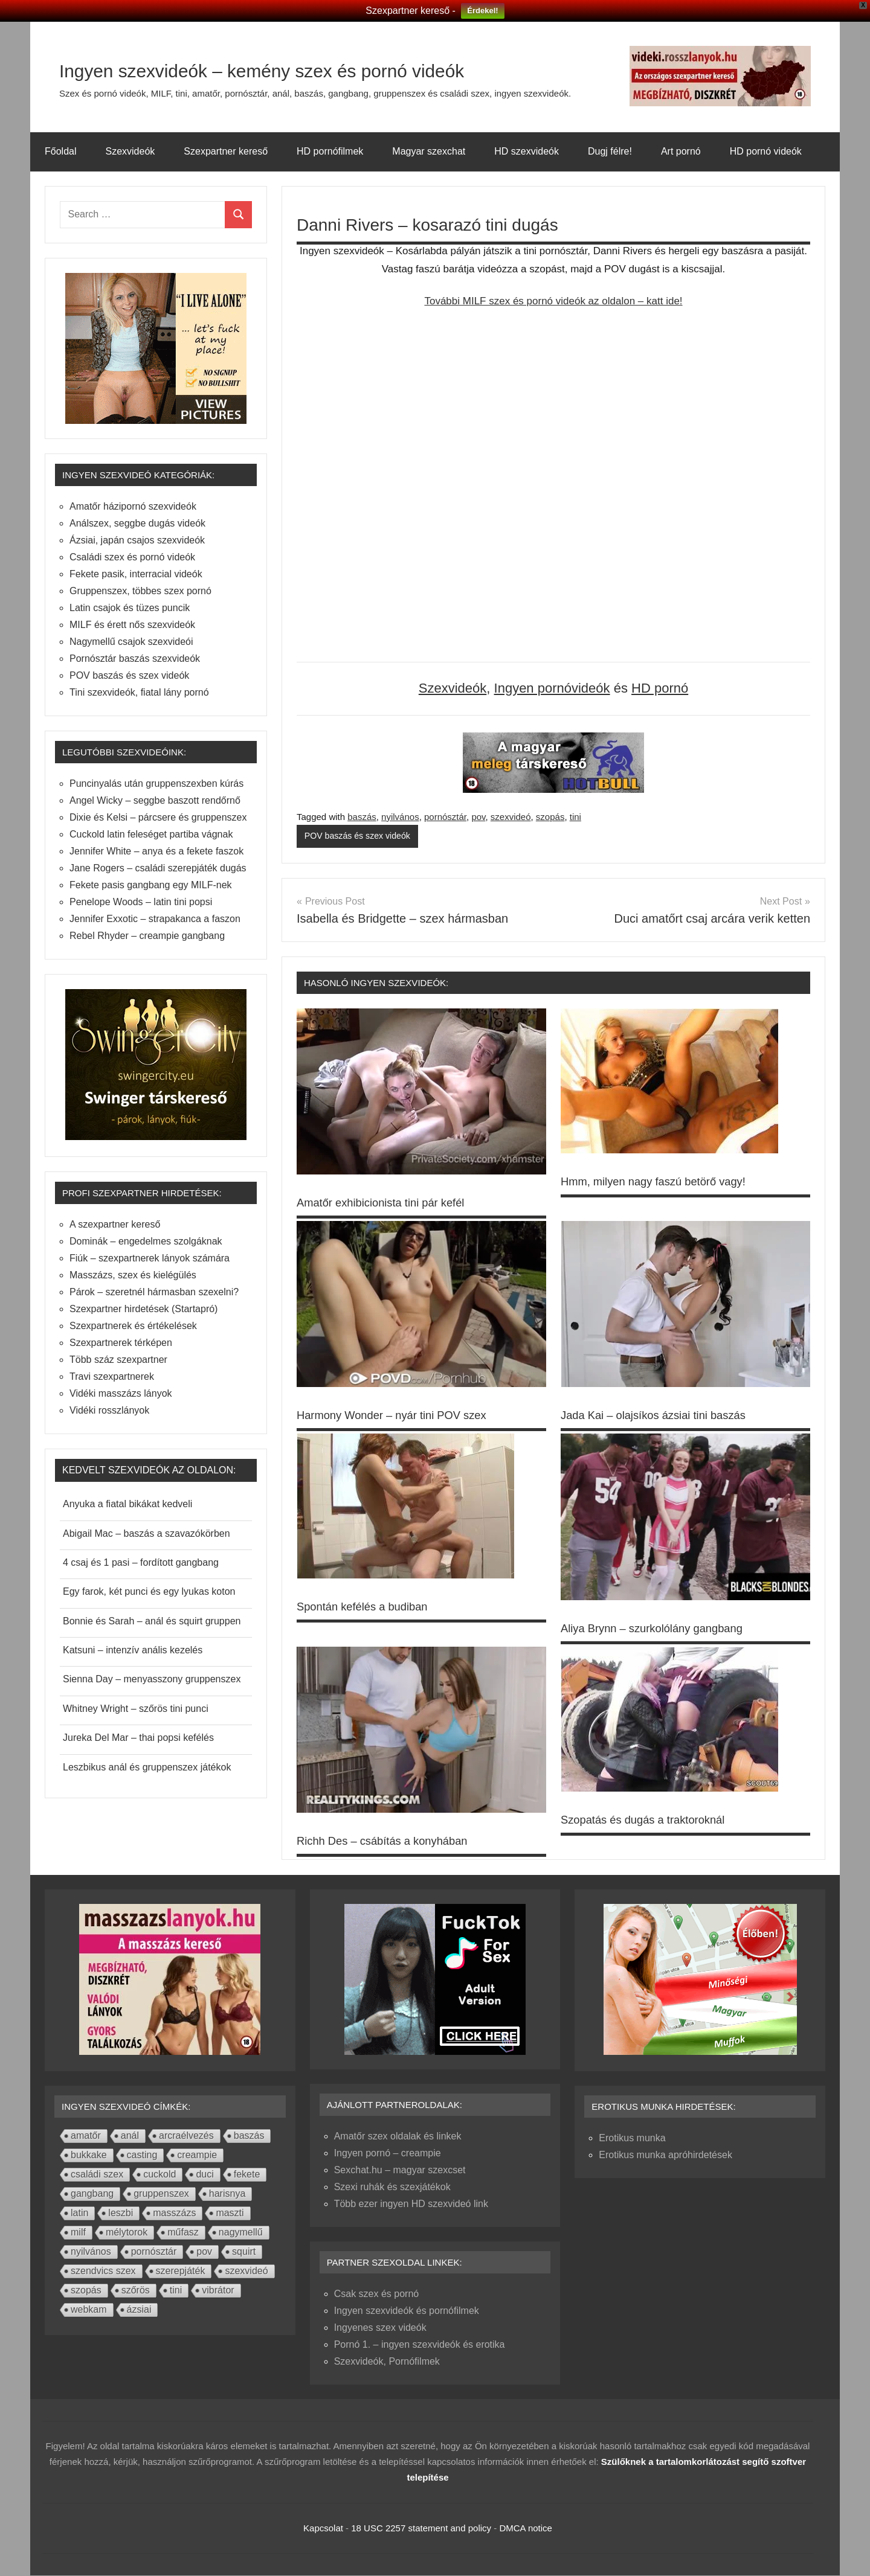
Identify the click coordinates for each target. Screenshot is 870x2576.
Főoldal (60, 151)
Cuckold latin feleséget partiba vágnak (151, 834)
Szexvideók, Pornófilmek (387, 2362)
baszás (361, 817)
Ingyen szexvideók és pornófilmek (406, 2311)
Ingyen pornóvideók (552, 688)
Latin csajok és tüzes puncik (129, 608)
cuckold (159, 2175)
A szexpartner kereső (114, 1224)
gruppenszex (161, 2194)
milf (78, 2233)
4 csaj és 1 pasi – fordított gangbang (141, 1562)
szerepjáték (180, 2271)
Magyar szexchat (428, 151)
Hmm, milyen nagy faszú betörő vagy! (662, 1181)
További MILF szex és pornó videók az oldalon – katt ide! (553, 301)
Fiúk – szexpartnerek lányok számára (149, 1258)
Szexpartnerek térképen (120, 1343)
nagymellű (241, 2233)
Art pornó (681, 151)
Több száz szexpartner (118, 1359)
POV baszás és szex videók (360, 836)
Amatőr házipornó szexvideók (132, 506)
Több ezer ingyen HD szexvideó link (411, 2204)
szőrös (135, 2291)
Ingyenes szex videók (380, 2328)
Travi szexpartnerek (111, 1376)
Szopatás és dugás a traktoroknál (650, 1820)
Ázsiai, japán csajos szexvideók (137, 540)
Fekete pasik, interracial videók (135, 574)
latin (79, 2213)
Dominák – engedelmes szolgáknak (145, 1241)
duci (204, 2175)
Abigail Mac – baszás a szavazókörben (146, 1533)
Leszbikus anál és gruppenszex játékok (147, 1767)
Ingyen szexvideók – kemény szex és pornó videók (331, 69)
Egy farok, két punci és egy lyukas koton (149, 1591)
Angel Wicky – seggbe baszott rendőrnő (154, 800)
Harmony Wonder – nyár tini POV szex (400, 1416)
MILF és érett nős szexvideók (132, 625)
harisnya (227, 2194)
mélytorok (126, 2233)
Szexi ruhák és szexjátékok (392, 2187)
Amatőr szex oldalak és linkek (398, 2137)
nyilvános (400, 817)
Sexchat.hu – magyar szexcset (400, 2170)
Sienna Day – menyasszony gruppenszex (151, 1679)
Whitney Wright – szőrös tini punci (135, 1708)
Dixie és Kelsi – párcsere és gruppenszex (157, 817)
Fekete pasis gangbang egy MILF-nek (150, 885)
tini (575, 817)
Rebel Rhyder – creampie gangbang (147, 936)
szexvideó (511, 817)
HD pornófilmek (330, 151)
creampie (197, 2155)
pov (478, 817)
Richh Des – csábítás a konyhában (390, 1841)
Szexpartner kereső (226, 151)
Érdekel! (482, 10)
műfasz (183, 2233)
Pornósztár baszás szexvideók (134, 658)
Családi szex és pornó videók (132, 557)
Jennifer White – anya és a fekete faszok (156, 851)
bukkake (89, 2155)
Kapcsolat (323, 2528)
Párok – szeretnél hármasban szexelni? (154, 1292)
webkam (89, 2310)
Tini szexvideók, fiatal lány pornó (139, 692)
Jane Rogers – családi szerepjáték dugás (157, 868)
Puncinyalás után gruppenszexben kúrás (156, 783)
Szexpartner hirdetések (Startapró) (143, 1309)
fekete (247, 2175)
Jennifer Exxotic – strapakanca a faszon (154, 919)
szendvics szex (103, 2271)
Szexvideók (130, 151)
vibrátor (218, 2291)
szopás (550, 817)
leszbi (120, 2213)
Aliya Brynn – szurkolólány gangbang (660, 1628)
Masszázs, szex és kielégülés (132, 1275)
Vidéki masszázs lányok (120, 1393)
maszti (229, 2213)
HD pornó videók (766, 151)
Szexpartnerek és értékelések (133, 1326)
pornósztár (445, 817)
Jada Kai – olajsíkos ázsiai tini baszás (662, 1416)
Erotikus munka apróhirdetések (665, 2155)
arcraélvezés (186, 2136)
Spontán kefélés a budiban (368, 1607)
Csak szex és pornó (376, 2294)
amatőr (86, 2136)
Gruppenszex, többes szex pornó (140, 591)
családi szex (97, 2175)
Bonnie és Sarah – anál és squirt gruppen (151, 1621)
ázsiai (139, 2310)
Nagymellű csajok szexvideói (131, 641)
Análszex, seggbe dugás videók (137, 523)
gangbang (92, 2194)
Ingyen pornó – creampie (387, 2153)
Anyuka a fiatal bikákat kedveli (127, 1504)
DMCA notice (525, 2528)
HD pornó (659, 688)
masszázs (174, 2213)
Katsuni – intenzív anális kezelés (132, 1650)
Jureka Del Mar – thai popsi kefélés (138, 1737)
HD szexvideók (526, 151)
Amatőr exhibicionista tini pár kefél (388, 1203)
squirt (244, 2252)
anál (130, 2136)
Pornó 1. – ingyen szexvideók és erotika (419, 2345)
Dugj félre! (610, 151)
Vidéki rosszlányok (109, 1410)
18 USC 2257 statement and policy (421, 2528)
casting (142, 2155)
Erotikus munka (632, 2138)
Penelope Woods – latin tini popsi (140, 902)
